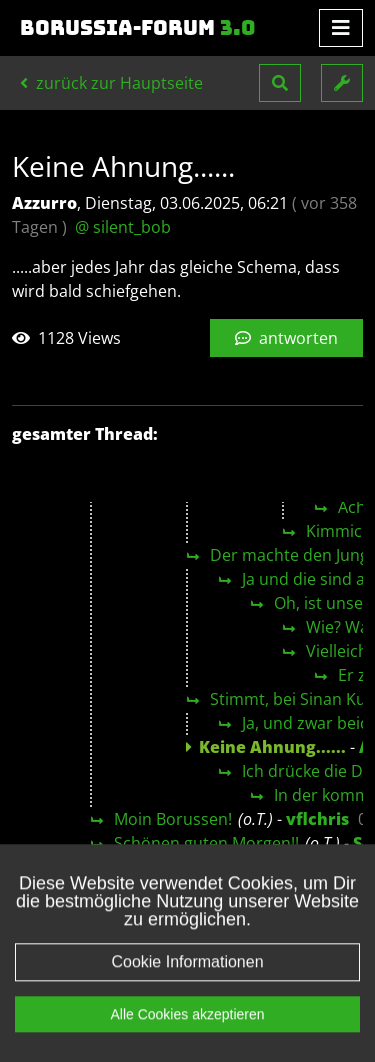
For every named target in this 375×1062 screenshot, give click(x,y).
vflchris (317, 819)
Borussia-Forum (138, 28)
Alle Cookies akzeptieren (187, 1042)
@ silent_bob (123, 227)
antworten (286, 338)
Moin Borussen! (173, 819)
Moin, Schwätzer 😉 (188, 867)
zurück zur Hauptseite (111, 83)
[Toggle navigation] (341, 28)
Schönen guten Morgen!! (206, 843)
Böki (334, 867)
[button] (280, 83)
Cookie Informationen (187, 989)
